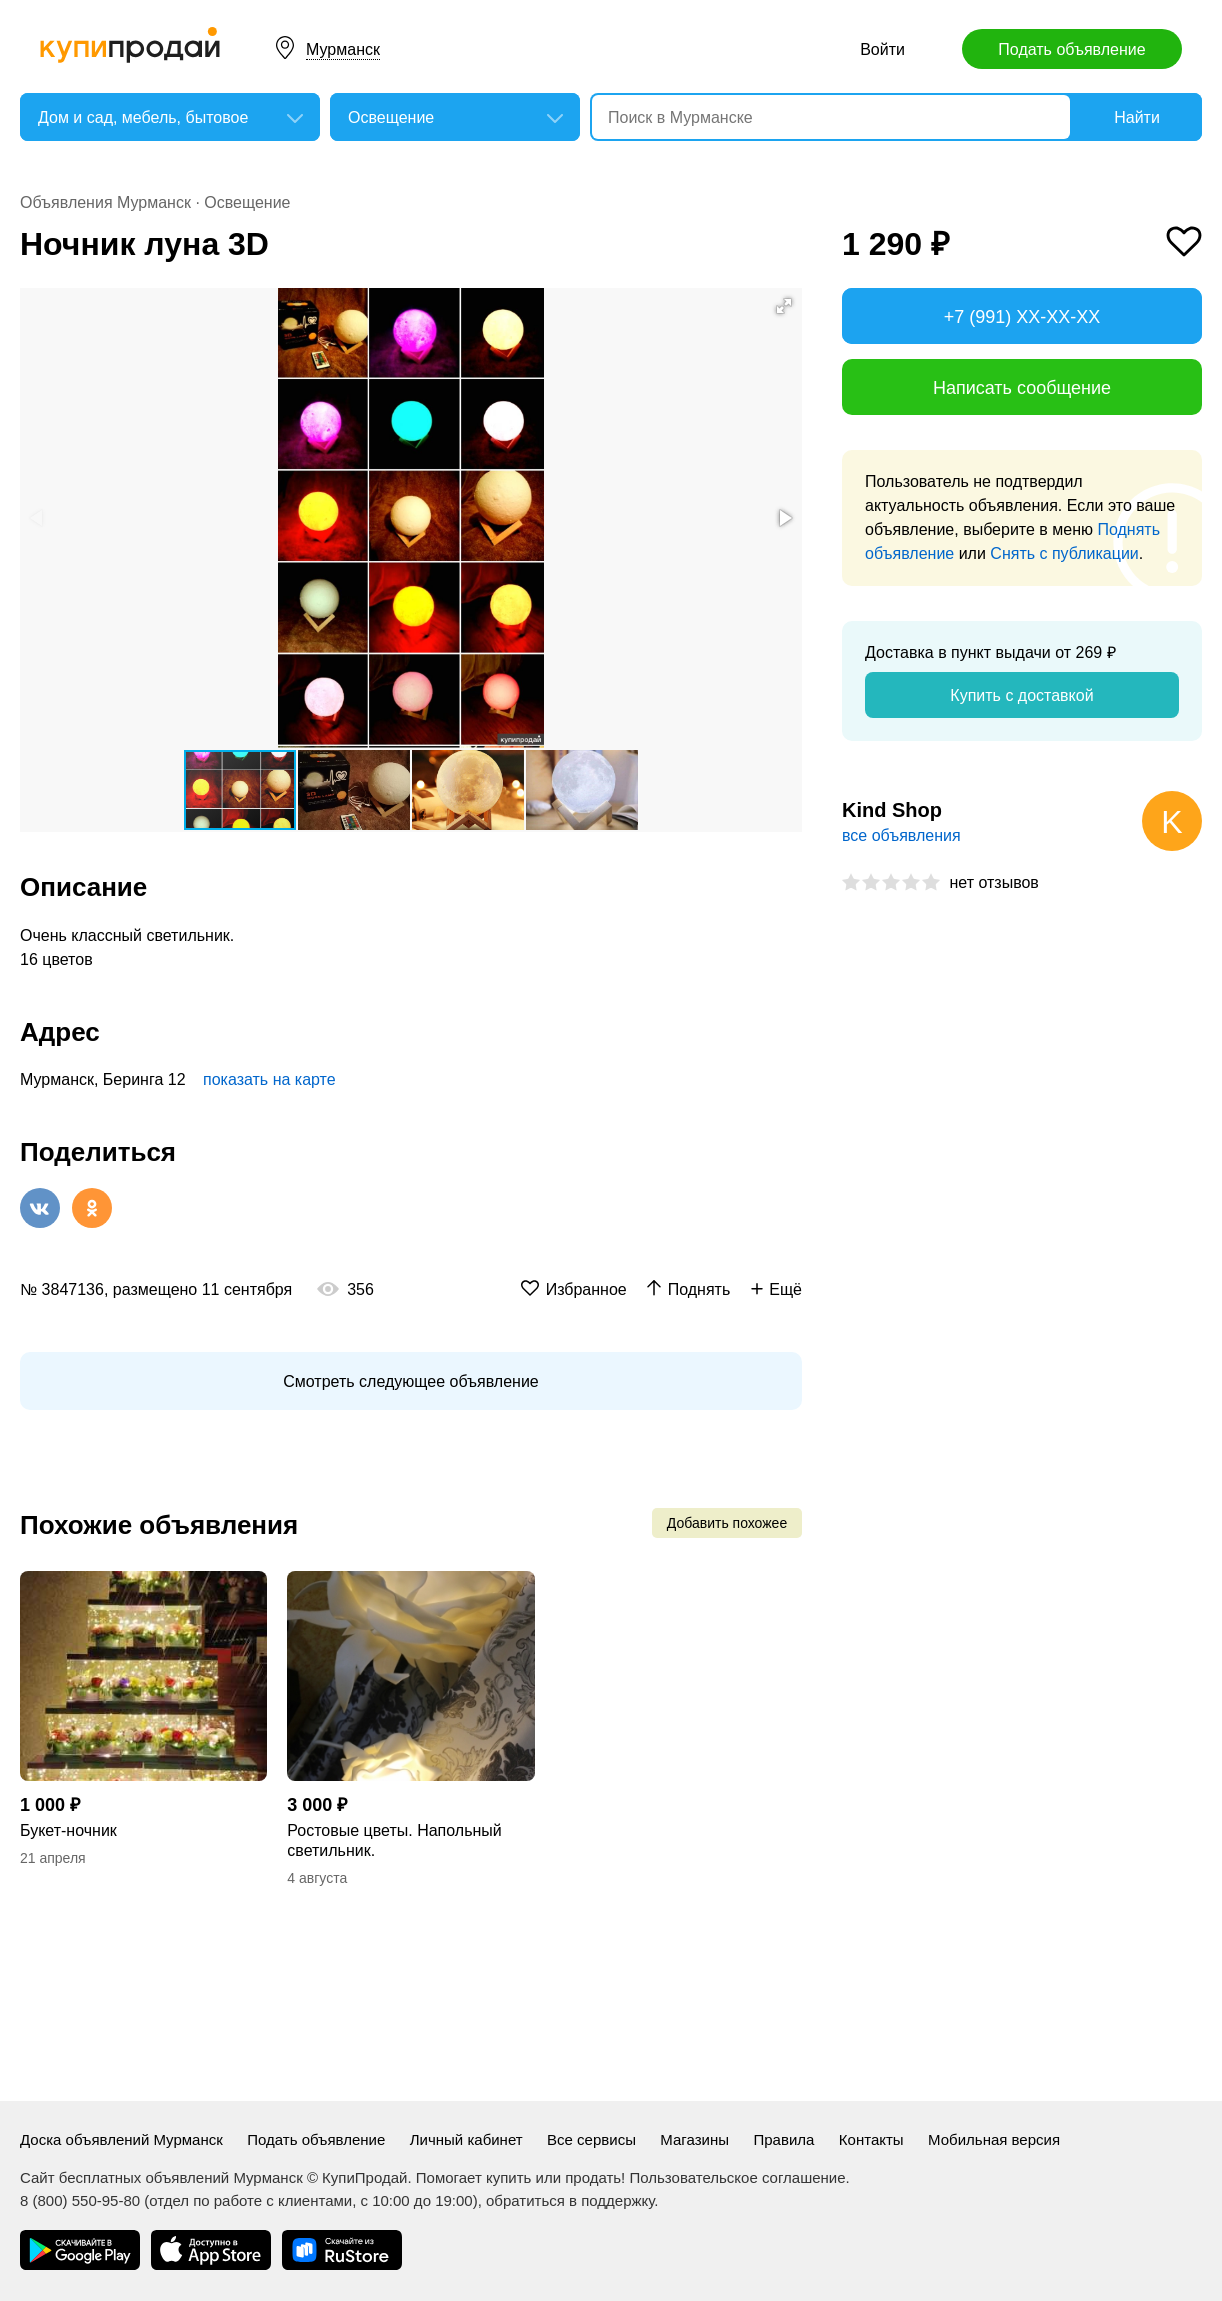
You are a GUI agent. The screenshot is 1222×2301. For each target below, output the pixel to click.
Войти (882, 49)
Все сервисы (591, 2139)
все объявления (901, 835)
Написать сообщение (1022, 388)
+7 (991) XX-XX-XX (1022, 317)
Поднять (699, 1289)
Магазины (694, 2139)
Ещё (785, 1289)
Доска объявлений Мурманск (121, 2139)
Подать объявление (1071, 49)
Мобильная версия (994, 2139)
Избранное (586, 1289)
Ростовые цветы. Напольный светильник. (394, 1840)
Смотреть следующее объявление (410, 1381)
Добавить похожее (727, 1523)
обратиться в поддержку (570, 2200)
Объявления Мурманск (105, 202)
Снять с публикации (1064, 553)
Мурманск (343, 49)
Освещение (247, 202)
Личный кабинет (466, 2139)
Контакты (871, 2139)
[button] (784, 306)
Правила (783, 2139)
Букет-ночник (68, 1830)
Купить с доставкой (1021, 695)
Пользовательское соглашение (737, 2177)
